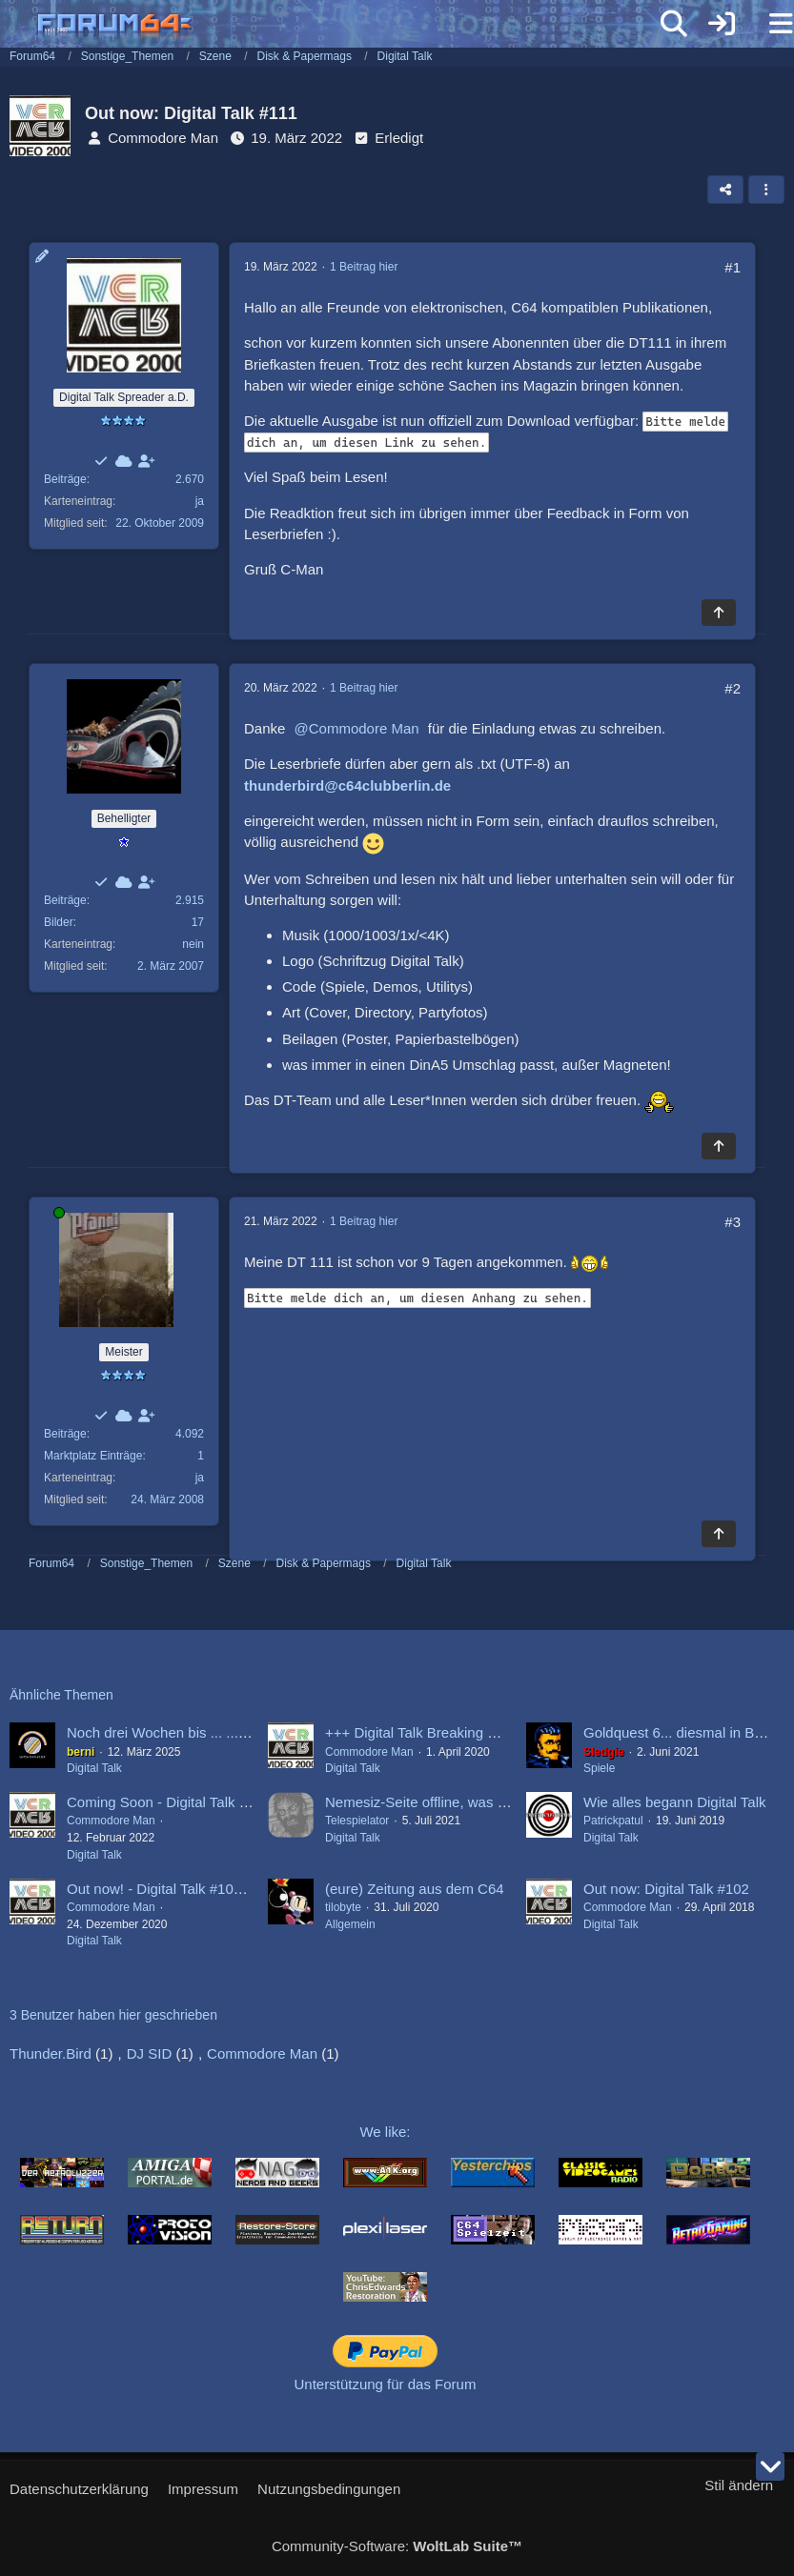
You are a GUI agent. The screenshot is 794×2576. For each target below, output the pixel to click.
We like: (384, 2131)
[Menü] (769, 24)
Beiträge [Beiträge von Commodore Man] (65, 479)
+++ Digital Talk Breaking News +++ (438, 1732)
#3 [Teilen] (732, 1222)
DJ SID (150, 2053)
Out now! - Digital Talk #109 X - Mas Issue (200, 1889)
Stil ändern (738, 2485)
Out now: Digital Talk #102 (666, 1889)
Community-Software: (397, 2546)
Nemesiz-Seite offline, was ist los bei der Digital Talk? (493, 1802)
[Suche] (674, 24)
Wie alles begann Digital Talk (674, 1802)
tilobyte (343, 1907)
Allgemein (350, 1924)
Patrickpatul (613, 1820)
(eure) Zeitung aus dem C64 (414, 1889)
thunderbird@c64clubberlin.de (347, 785)
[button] (766, 189)
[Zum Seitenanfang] (719, 612)
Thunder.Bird (51, 2053)
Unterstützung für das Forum (386, 2384)
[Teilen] (725, 189)
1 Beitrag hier (363, 266)
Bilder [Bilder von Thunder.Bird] (58, 922)
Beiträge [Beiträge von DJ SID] (65, 1433)
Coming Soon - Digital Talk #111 (169, 1802)
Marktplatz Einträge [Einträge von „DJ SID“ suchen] (93, 1455)
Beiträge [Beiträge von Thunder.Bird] (65, 900)
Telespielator (357, 1820)
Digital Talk (94, 1768)
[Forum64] (351, 26)
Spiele (599, 1768)
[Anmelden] (721, 24)
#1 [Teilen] (732, 267)
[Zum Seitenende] (770, 2466)
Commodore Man (163, 138)
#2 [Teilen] (732, 688)
